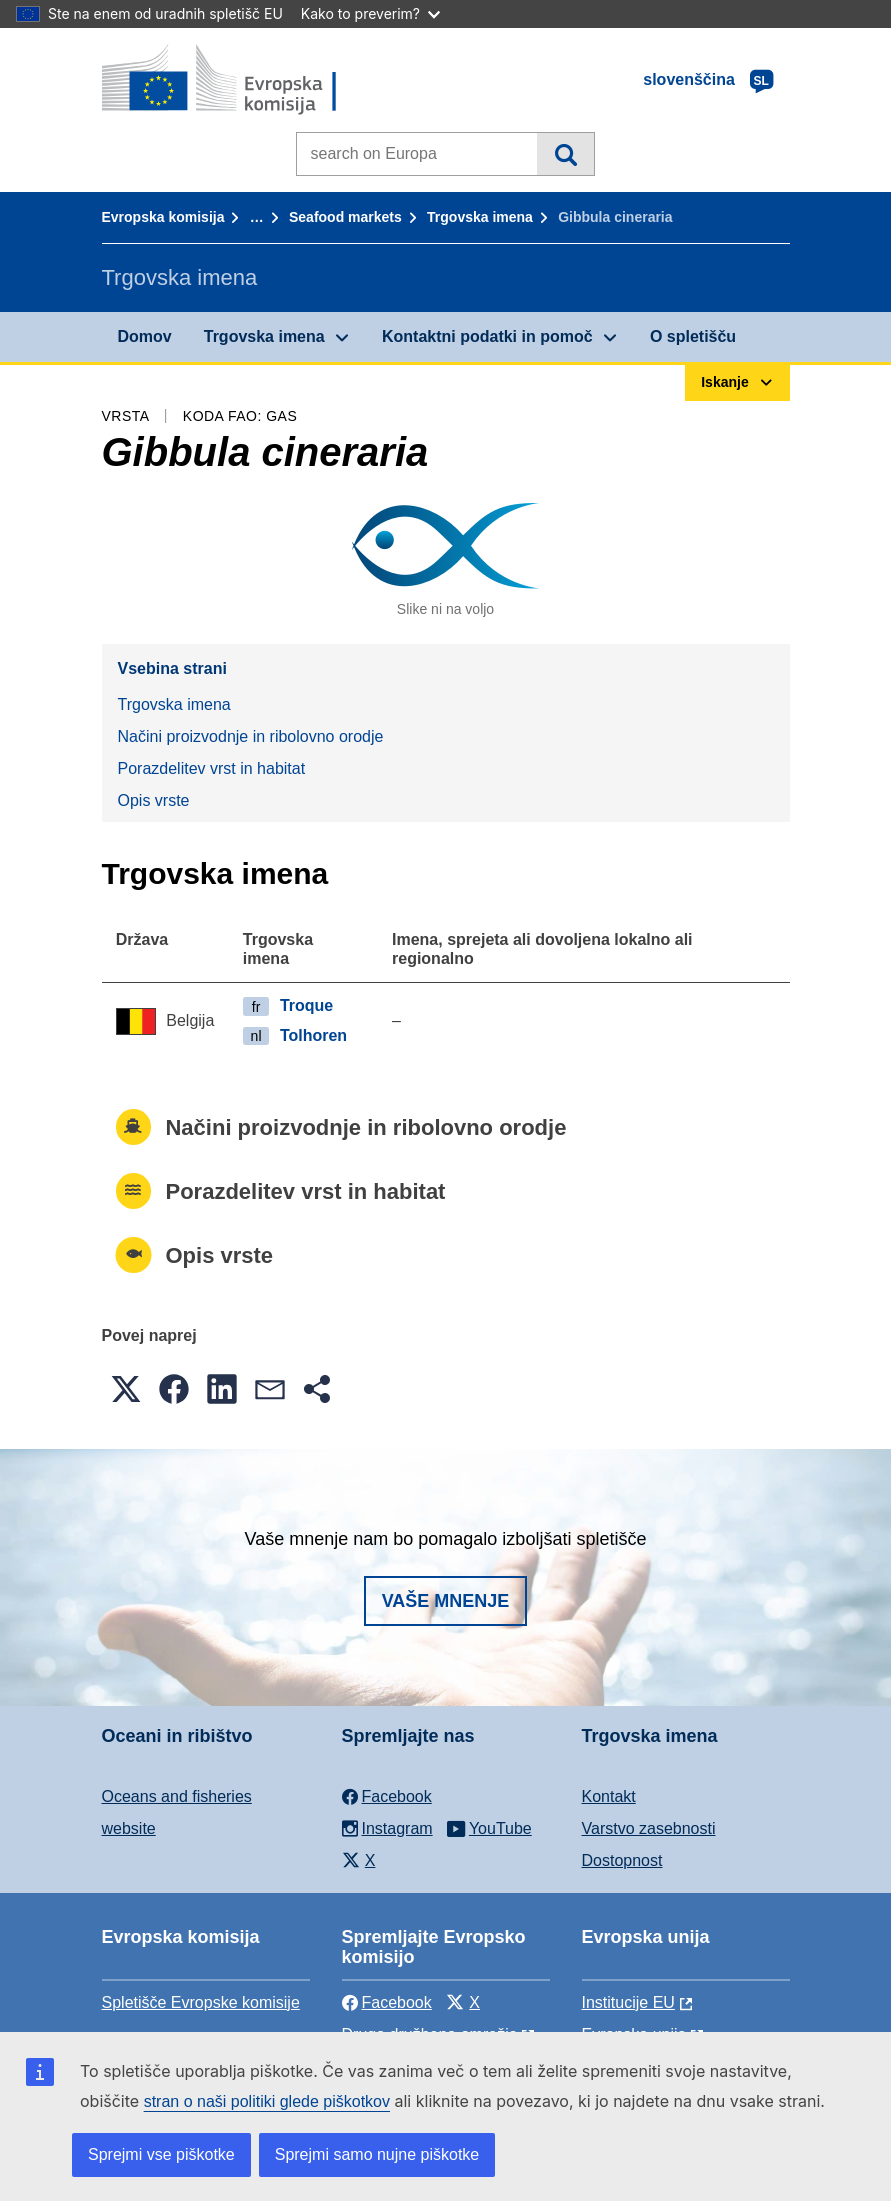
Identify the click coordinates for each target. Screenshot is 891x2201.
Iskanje (565, 154)
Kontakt (609, 1796)
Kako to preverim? (370, 13)
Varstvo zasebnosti (649, 1828)
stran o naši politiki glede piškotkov (267, 2101)
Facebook (387, 2002)
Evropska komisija (163, 217)
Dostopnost (622, 1860)
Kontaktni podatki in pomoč (487, 336)
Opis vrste (154, 800)
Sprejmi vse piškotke (161, 2154)
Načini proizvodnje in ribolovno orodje (251, 736)
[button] (126, 1389)
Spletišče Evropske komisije (201, 2002)
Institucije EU (628, 2002)
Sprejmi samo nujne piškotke (377, 2154)
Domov (145, 336)
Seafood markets (345, 217)
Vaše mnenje (446, 1601)
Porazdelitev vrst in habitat (212, 768)
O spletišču (693, 336)
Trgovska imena (480, 217)
